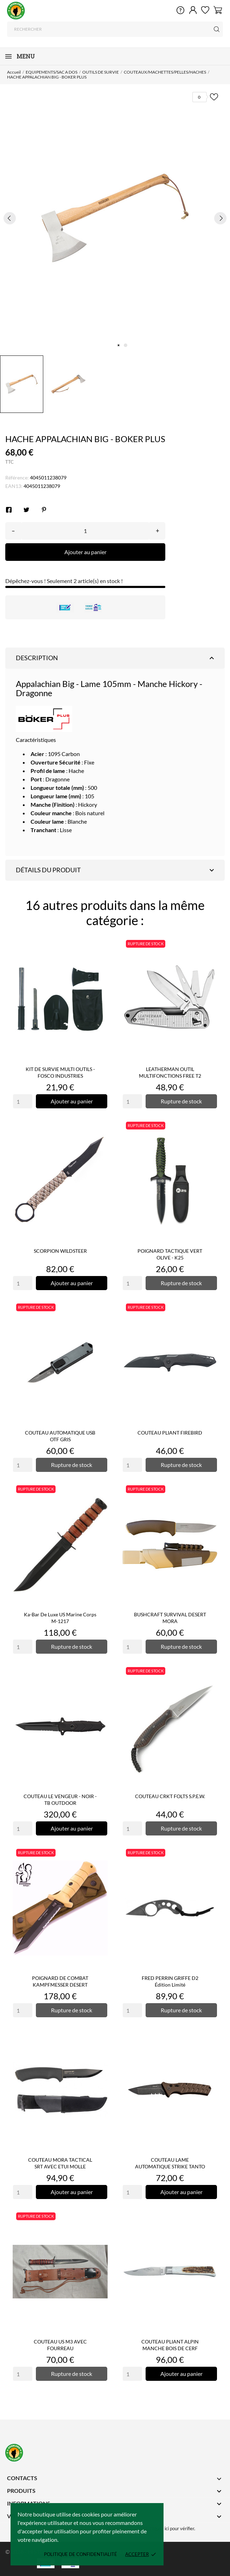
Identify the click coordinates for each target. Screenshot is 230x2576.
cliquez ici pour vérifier (172, 2528)
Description (116, 658)
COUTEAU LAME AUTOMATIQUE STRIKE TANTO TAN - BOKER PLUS (170, 2166)
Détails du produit (116, 870)
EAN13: (14, 486)
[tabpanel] (115, 218)
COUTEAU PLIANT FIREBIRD (170, 1433)
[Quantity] (22, 1101)
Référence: (17, 478)
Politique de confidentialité (80, 2554)
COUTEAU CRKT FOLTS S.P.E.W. (170, 1796)
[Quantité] (85, 531)
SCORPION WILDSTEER (60, 1251)
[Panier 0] (217, 10)
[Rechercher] (115, 29)
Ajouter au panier (85, 552)
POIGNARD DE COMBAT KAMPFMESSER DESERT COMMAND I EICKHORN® (60, 1984)
